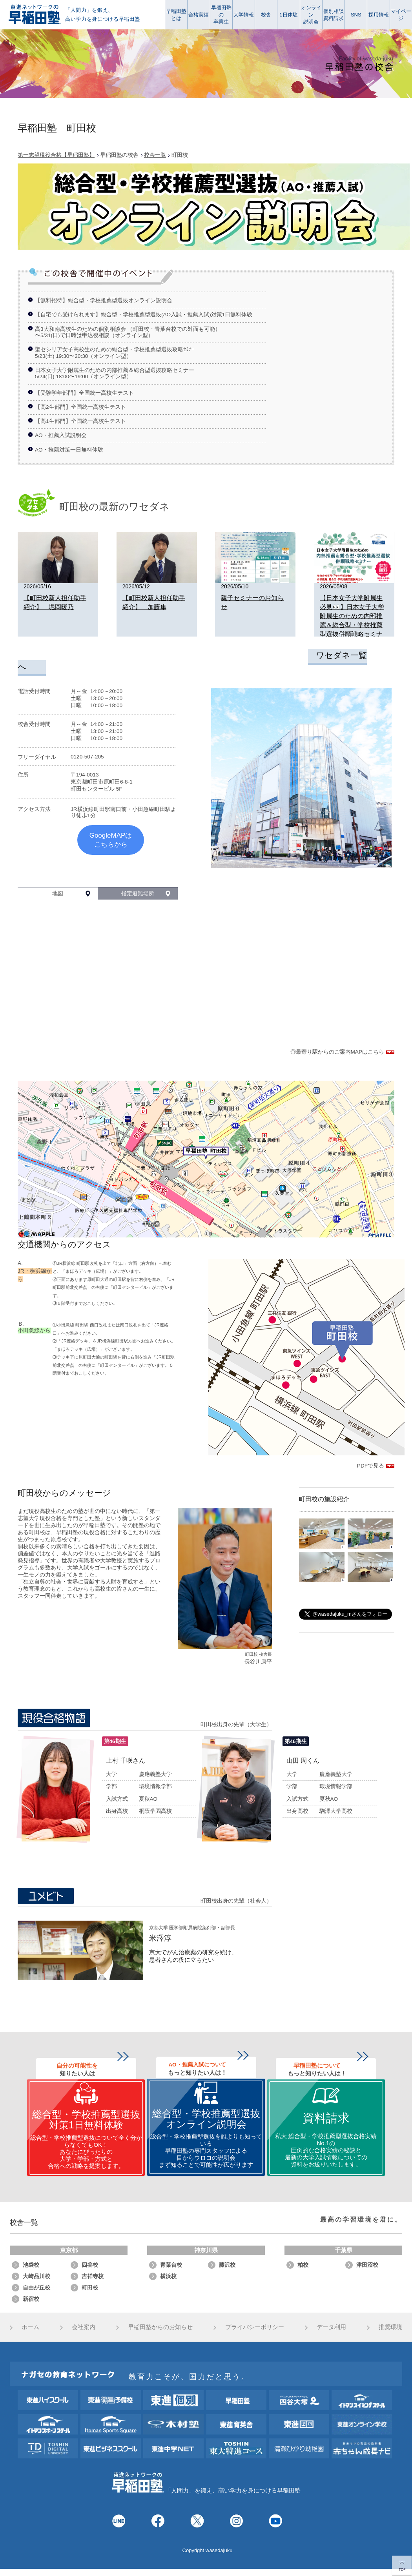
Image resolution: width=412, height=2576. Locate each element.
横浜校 (168, 2276)
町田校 (90, 2287)
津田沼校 (367, 2265)
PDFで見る (375, 1466)
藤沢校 (227, 2265)
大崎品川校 (36, 2276)
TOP (402, 2566)
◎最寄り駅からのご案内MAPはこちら (342, 1052)
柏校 (302, 2265)
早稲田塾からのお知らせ (160, 2327)
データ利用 (331, 2327)
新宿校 (31, 2299)
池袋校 (31, 2265)
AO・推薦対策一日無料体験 (69, 450)
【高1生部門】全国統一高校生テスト (80, 421)
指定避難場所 (137, 893)
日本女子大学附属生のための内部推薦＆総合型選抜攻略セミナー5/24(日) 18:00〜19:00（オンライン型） (114, 373)
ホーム (30, 2327)
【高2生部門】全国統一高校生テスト (80, 407)
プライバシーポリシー (254, 2327)
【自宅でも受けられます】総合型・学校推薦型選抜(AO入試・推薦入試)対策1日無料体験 (143, 314)
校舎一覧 (155, 155)
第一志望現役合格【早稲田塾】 (56, 155)
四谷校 (90, 2265)
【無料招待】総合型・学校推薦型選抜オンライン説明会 (103, 300)
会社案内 (83, 2327)
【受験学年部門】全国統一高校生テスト (84, 393)
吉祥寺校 (93, 2276)
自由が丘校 (36, 2287)
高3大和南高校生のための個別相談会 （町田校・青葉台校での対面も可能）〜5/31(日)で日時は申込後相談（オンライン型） (128, 332)
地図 (57, 893)
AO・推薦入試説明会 (61, 435)
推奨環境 (390, 2327)
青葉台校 (171, 2265)
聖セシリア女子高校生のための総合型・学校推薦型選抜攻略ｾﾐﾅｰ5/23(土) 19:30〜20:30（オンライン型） (114, 352)
